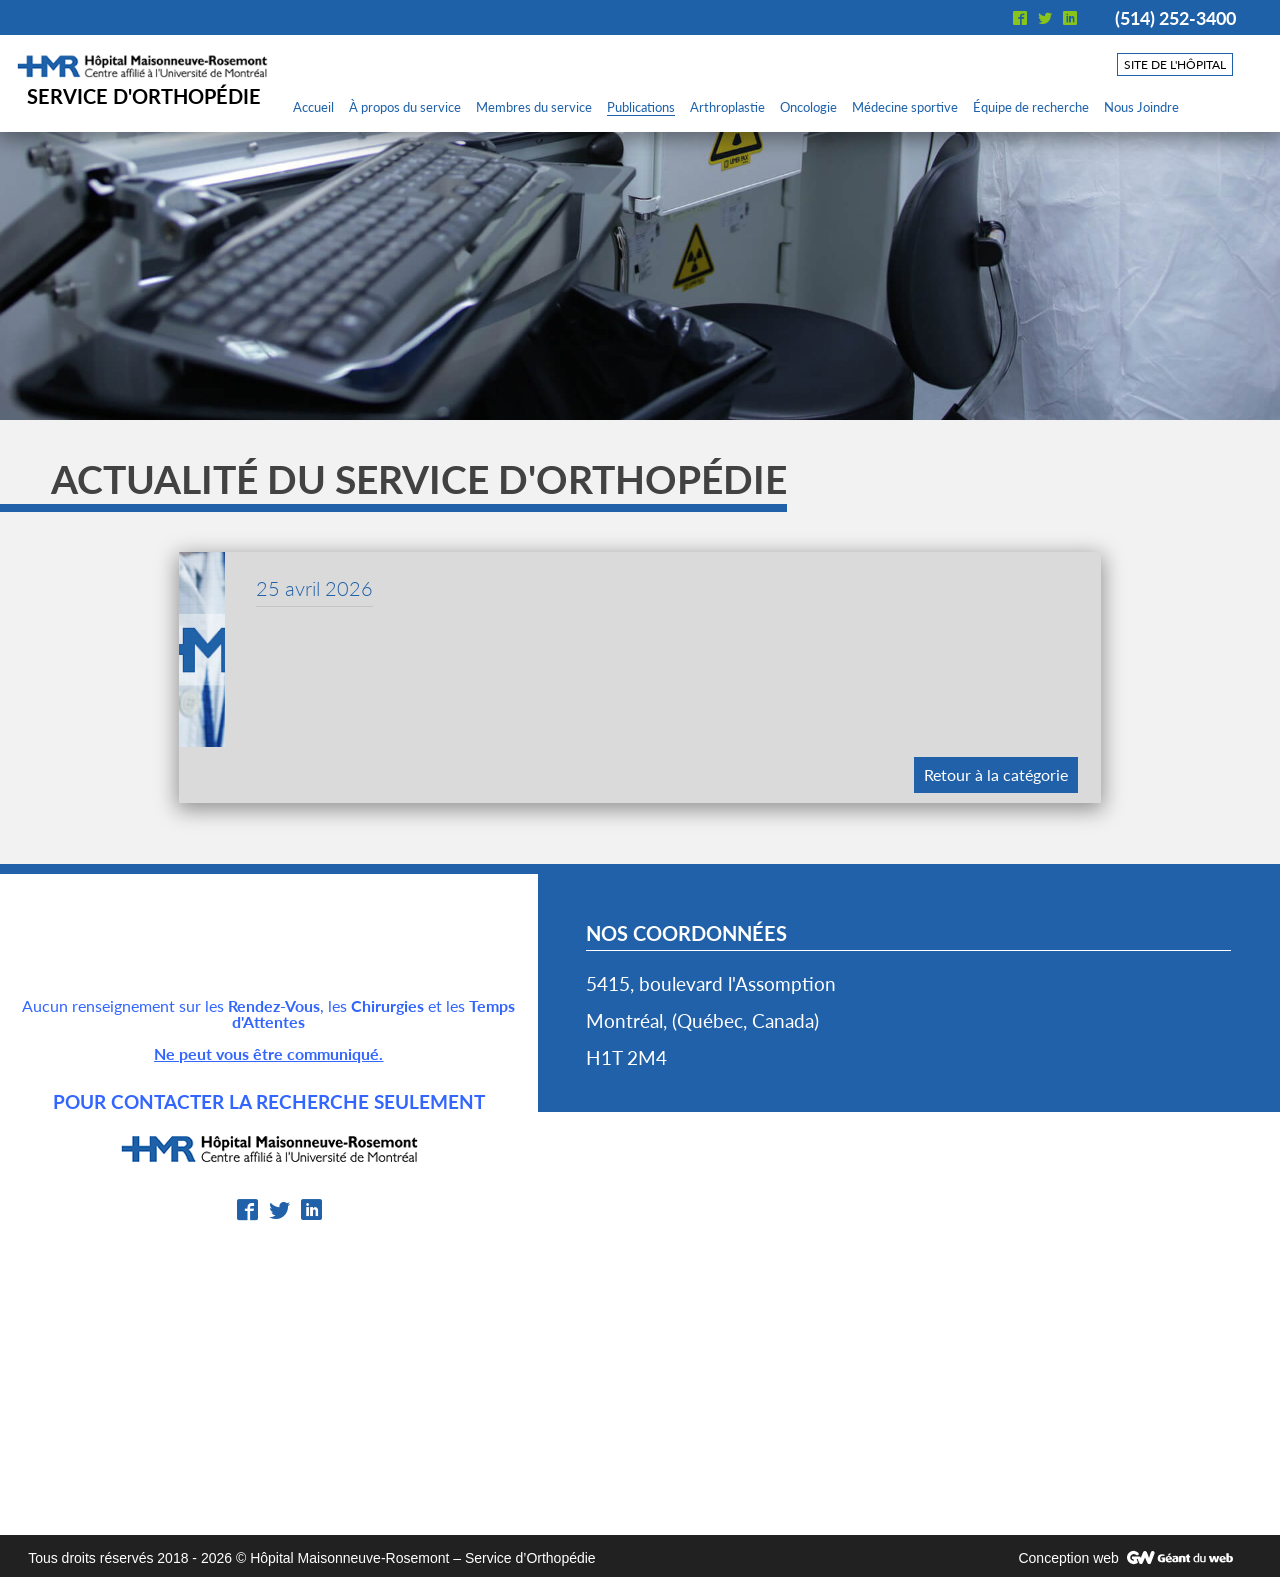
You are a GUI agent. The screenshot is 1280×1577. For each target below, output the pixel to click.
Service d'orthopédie (144, 96)
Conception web (1068, 1558)
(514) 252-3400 (1175, 18)
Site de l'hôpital (1175, 64)
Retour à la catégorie (996, 774)
